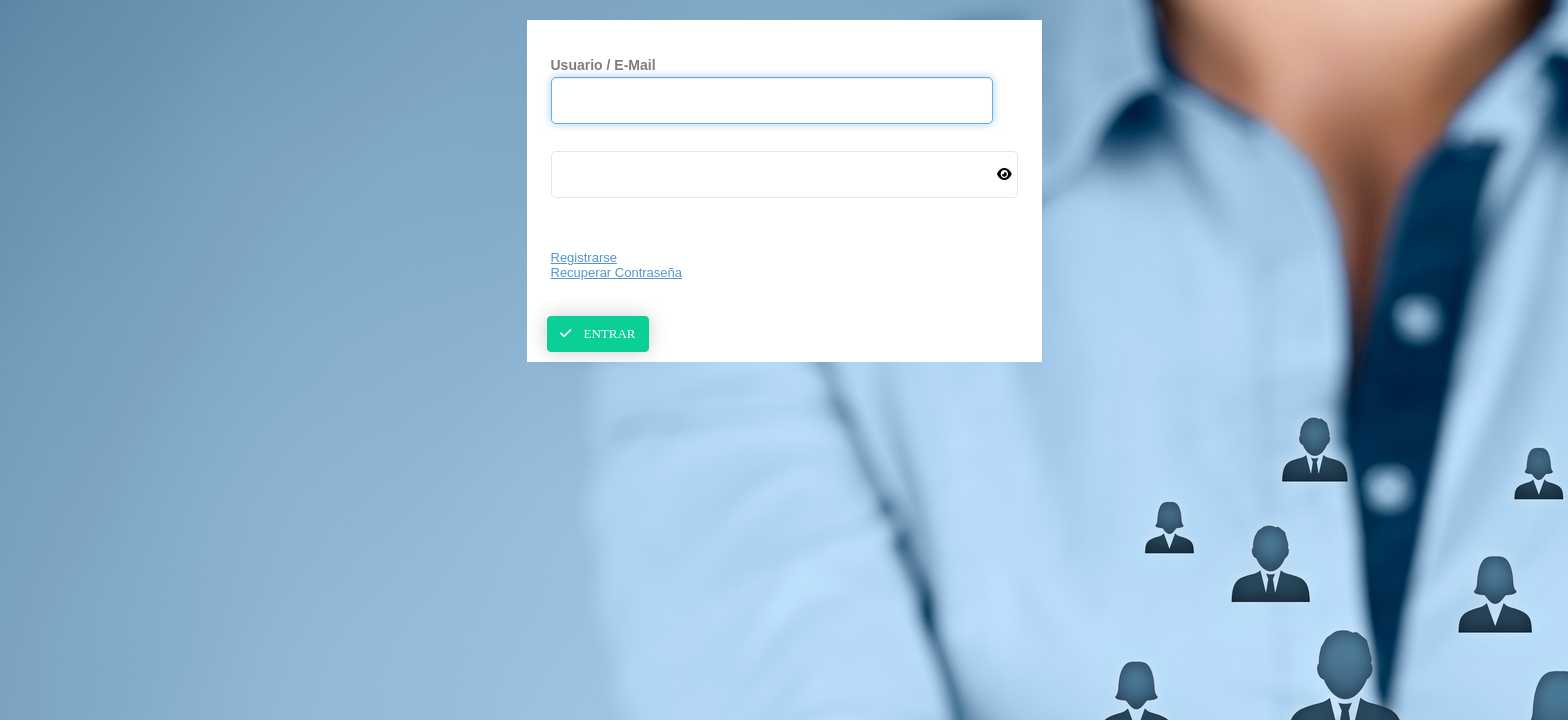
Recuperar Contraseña (617, 272)
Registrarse (584, 257)
